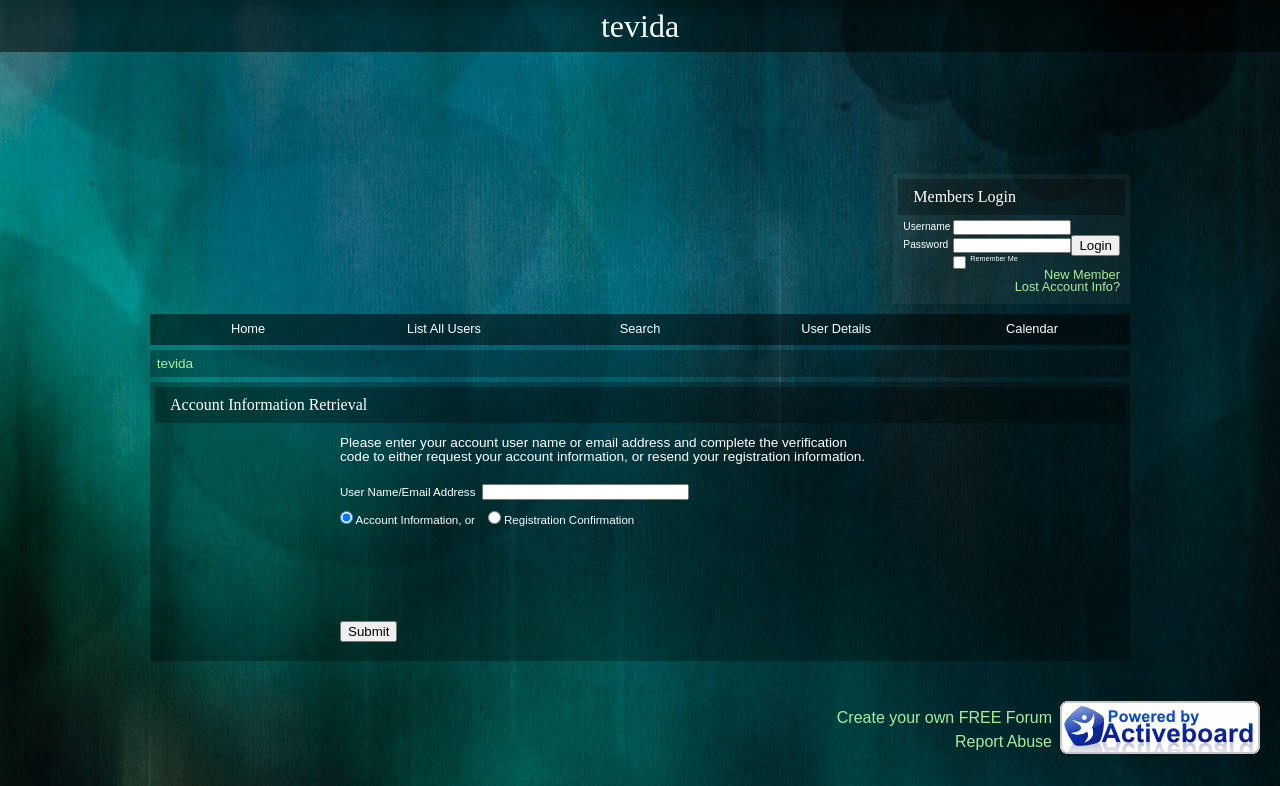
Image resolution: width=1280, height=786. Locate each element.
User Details (836, 328)
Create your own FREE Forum (944, 717)
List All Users (444, 328)
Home (248, 328)
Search (640, 328)
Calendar (1032, 328)
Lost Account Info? (1067, 286)
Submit (368, 631)
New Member (1082, 274)
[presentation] (492, 574)
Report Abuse (1003, 741)
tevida (175, 363)
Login (1095, 245)
